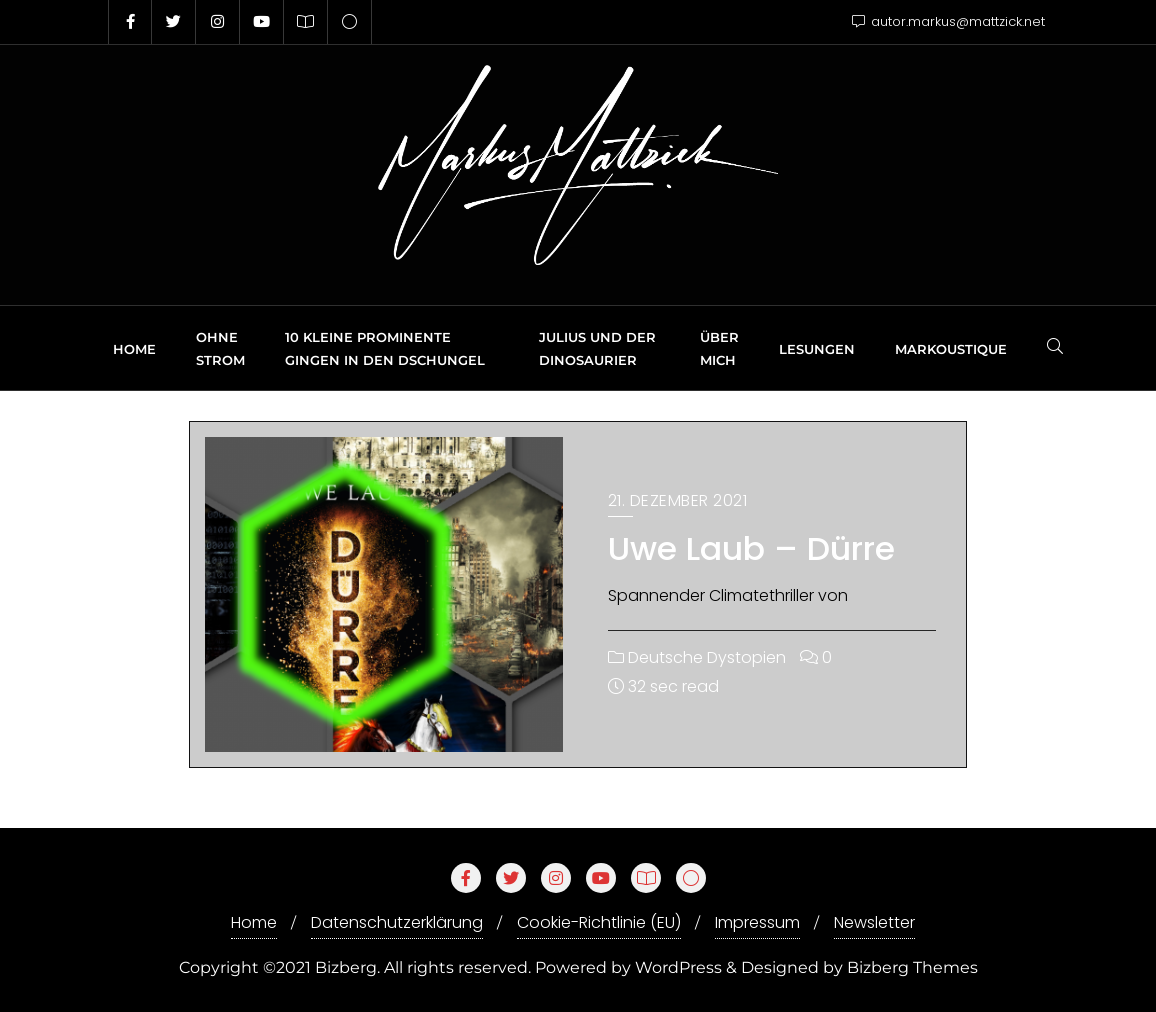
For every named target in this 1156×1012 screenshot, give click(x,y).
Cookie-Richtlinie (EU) (599, 922)
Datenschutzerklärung (397, 922)
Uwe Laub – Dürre (751, 548)
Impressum (757, 922)
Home (254, 922)
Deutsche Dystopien (697, 657)
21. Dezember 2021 (678, 500)
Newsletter (874, 922)
